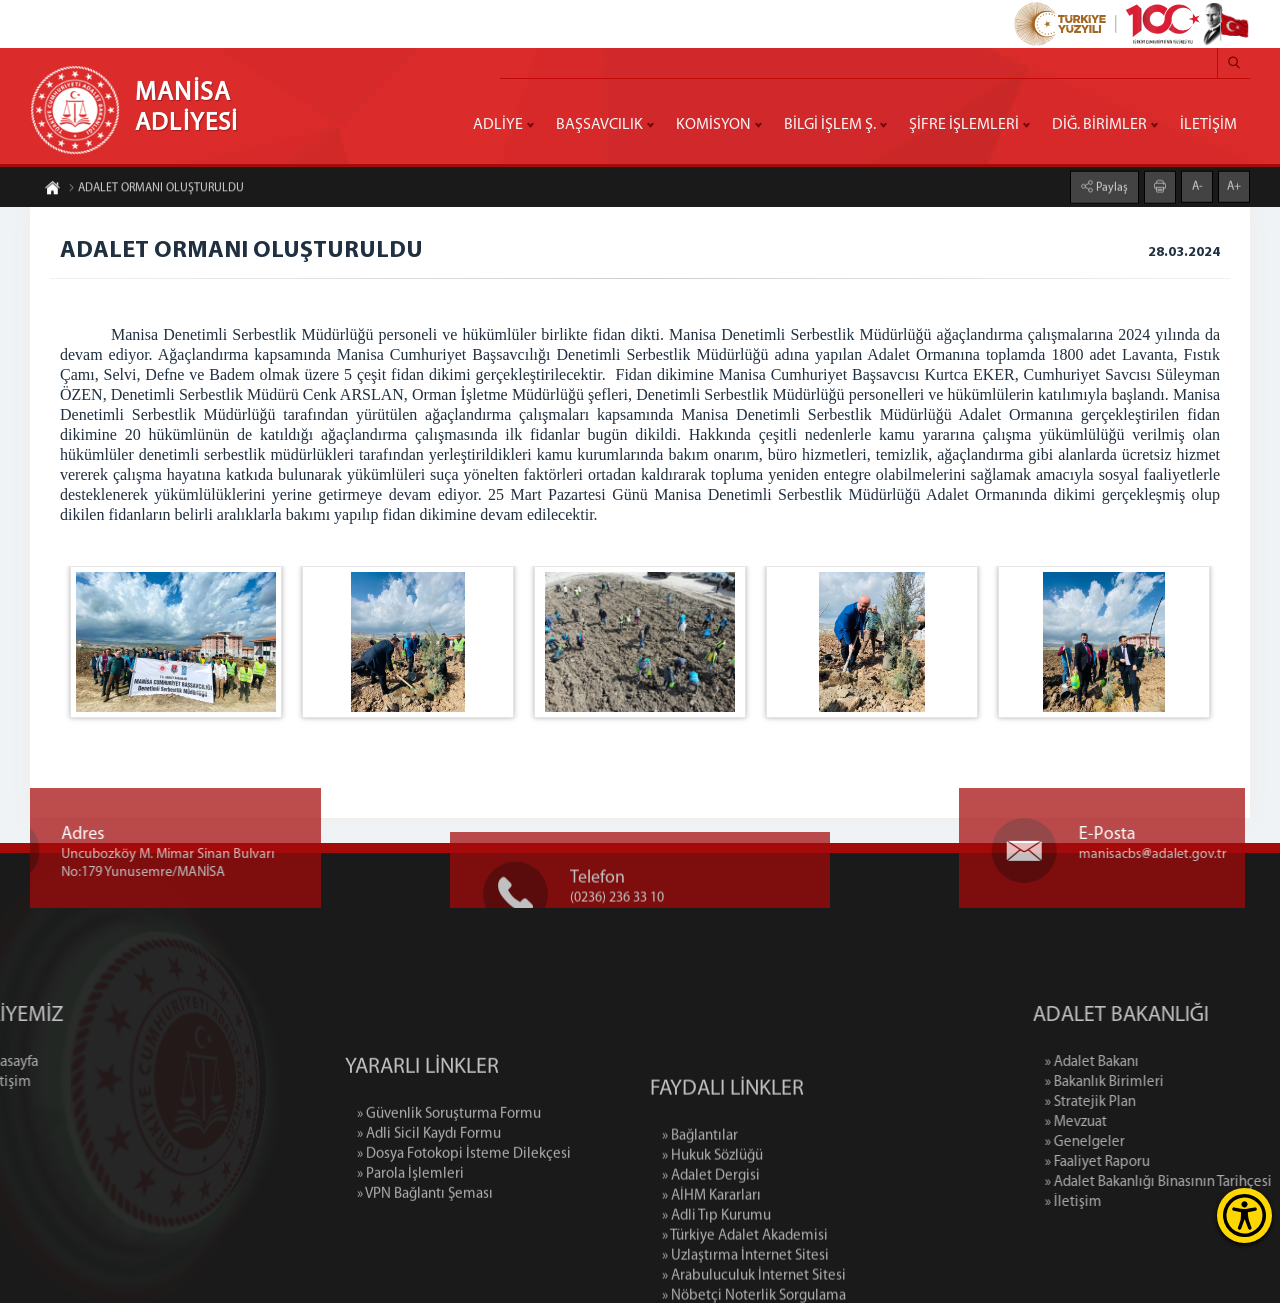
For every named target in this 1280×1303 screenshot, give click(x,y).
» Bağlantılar (700, 1202)
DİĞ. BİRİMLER (1099, 125)
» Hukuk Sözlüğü (712, 1222)
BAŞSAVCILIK (599, 125)
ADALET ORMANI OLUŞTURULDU (156, 190)
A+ (1234, 185)
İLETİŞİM (1208, 125)
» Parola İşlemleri (410, 1221)
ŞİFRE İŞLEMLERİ (964, 125)
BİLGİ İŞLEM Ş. (830, 125)
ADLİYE (498, 125)
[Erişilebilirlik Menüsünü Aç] (1244, 1215)
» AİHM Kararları (711, 1262)
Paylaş (1110, 186)
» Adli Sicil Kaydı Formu (429, 1181)
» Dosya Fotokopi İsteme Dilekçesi (464, 1201)
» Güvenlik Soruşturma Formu (449, 1161)
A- (1197, 185)
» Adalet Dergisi (711, 1242)
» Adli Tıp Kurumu (716, 1282)
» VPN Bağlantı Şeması (425, 1241)
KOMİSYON (713, 125)
